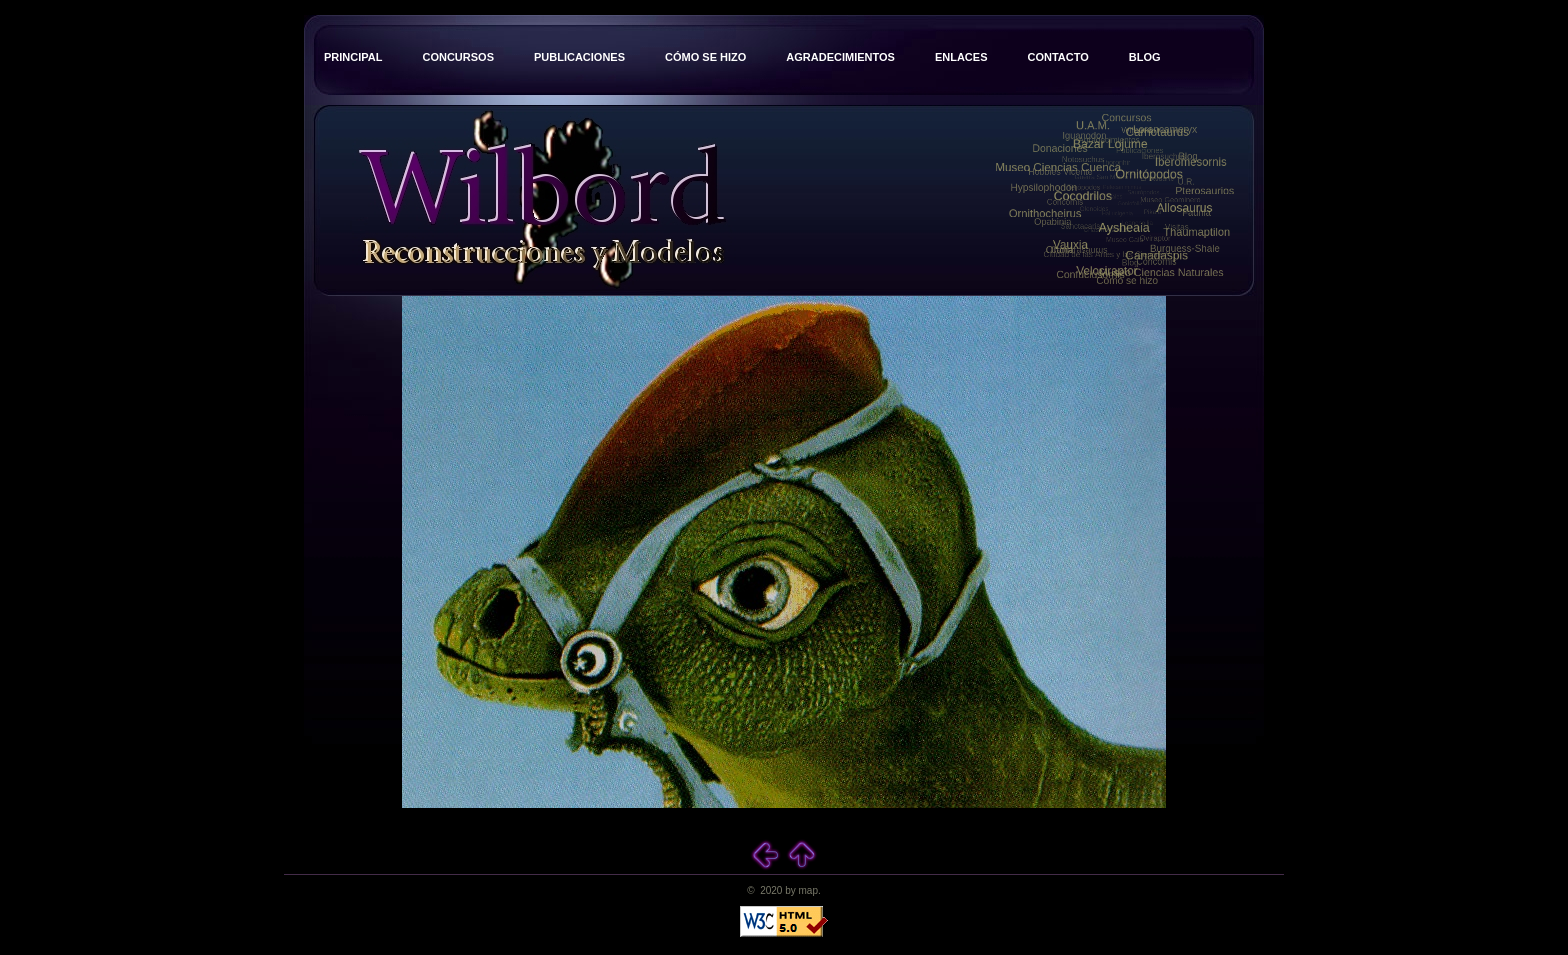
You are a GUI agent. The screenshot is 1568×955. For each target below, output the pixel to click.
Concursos (458, 57)
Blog (1145, 57)
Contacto (1057, 57)
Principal (353, 57)
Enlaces (961, 57)
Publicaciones (579, 57)
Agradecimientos (840, 57)
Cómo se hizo (705, 57)
